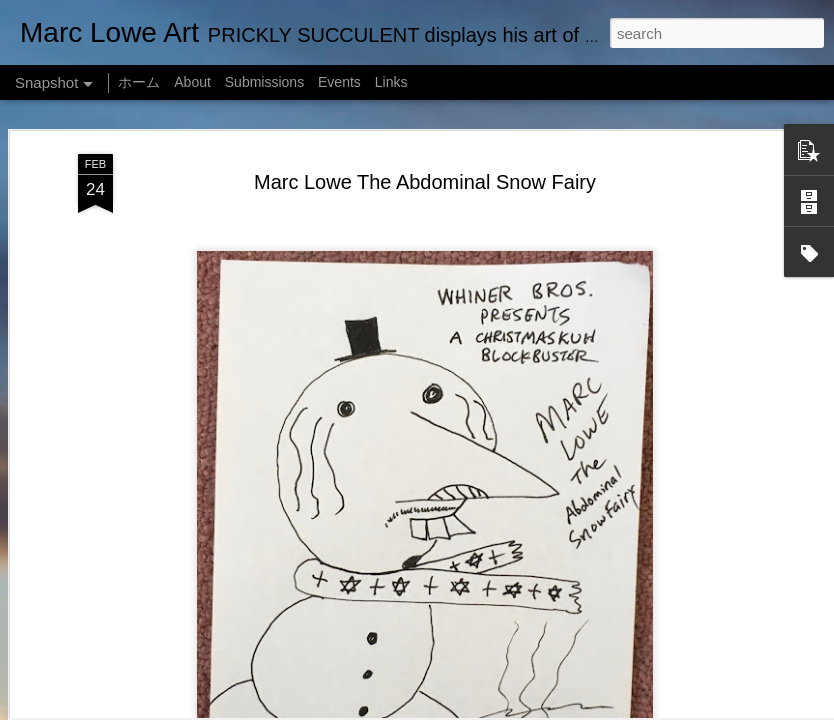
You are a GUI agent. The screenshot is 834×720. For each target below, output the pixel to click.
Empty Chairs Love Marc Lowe (373, 627)
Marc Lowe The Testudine (127, 627)
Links (391, 82)
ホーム (139, 82)
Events (339, 82)
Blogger (648, 709)
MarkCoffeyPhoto (520, 709)
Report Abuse (707, 709)
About (192, 82)
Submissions (264, 82)
